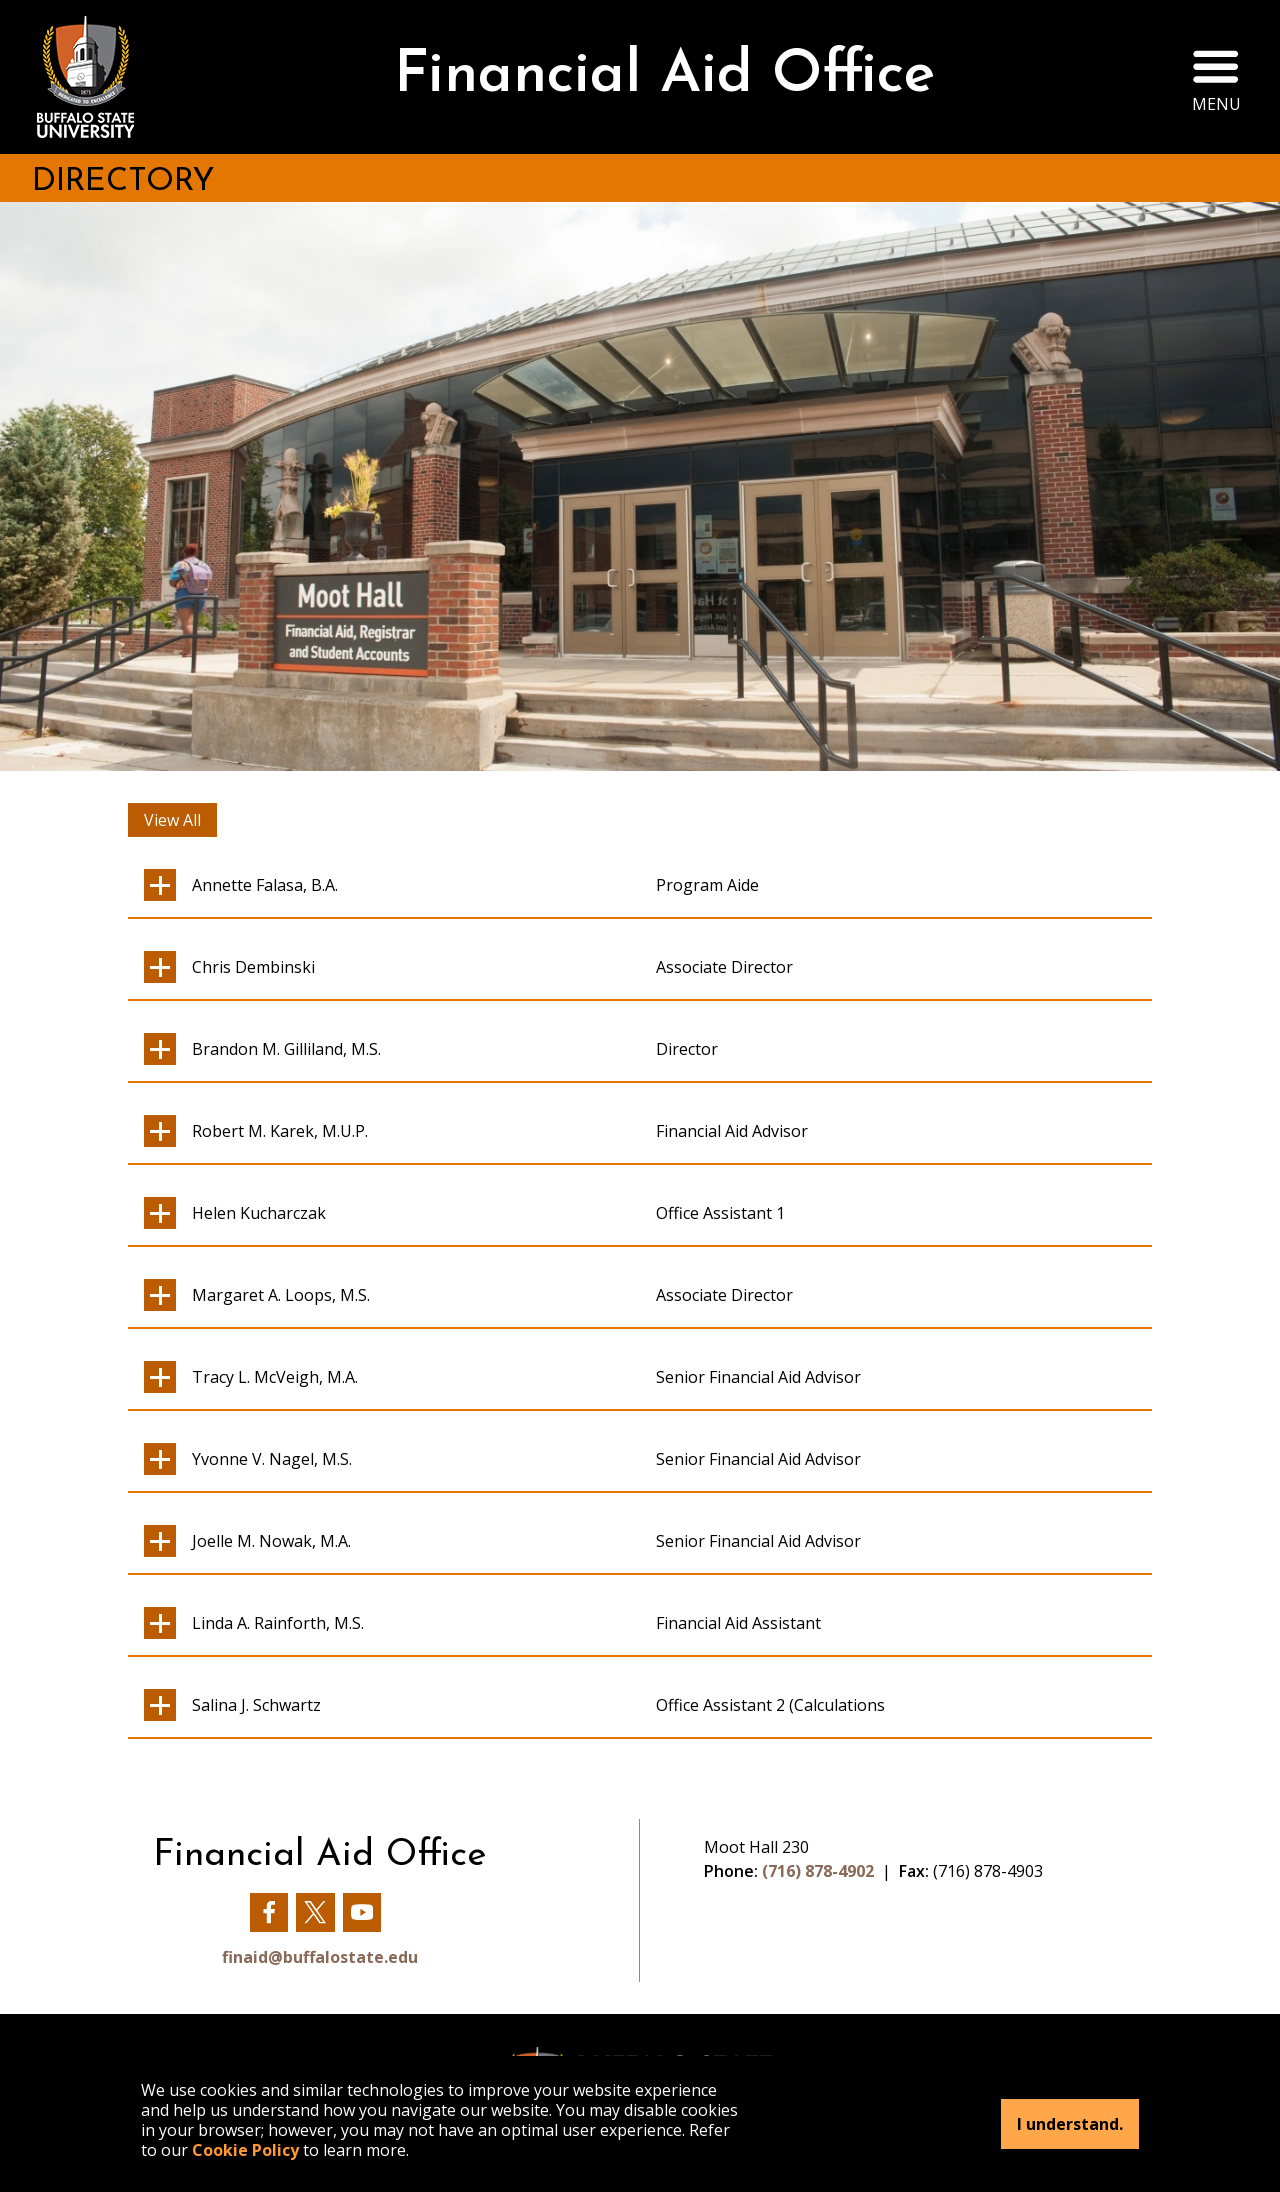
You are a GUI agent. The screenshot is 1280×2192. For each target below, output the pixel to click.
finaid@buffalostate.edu (320, 1957)
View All (172, 820)
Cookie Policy (245, 2150)
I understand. (1070, 2124)
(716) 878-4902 (818, 1871)
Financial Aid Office (664, 76)
